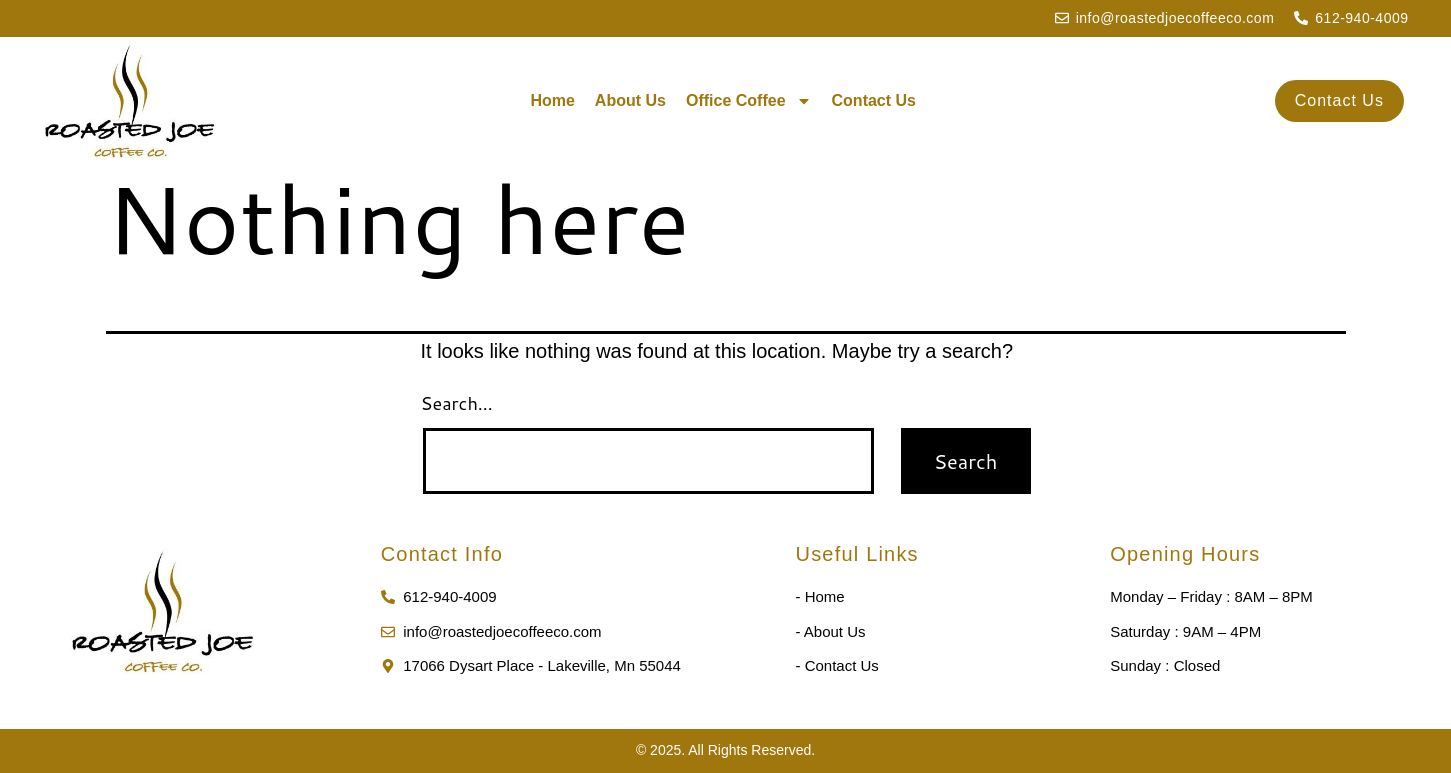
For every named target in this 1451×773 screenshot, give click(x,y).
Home (552, 100)
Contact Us (874, 100)
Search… (457, 403)
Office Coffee (749, 101)
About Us (630, 100)
